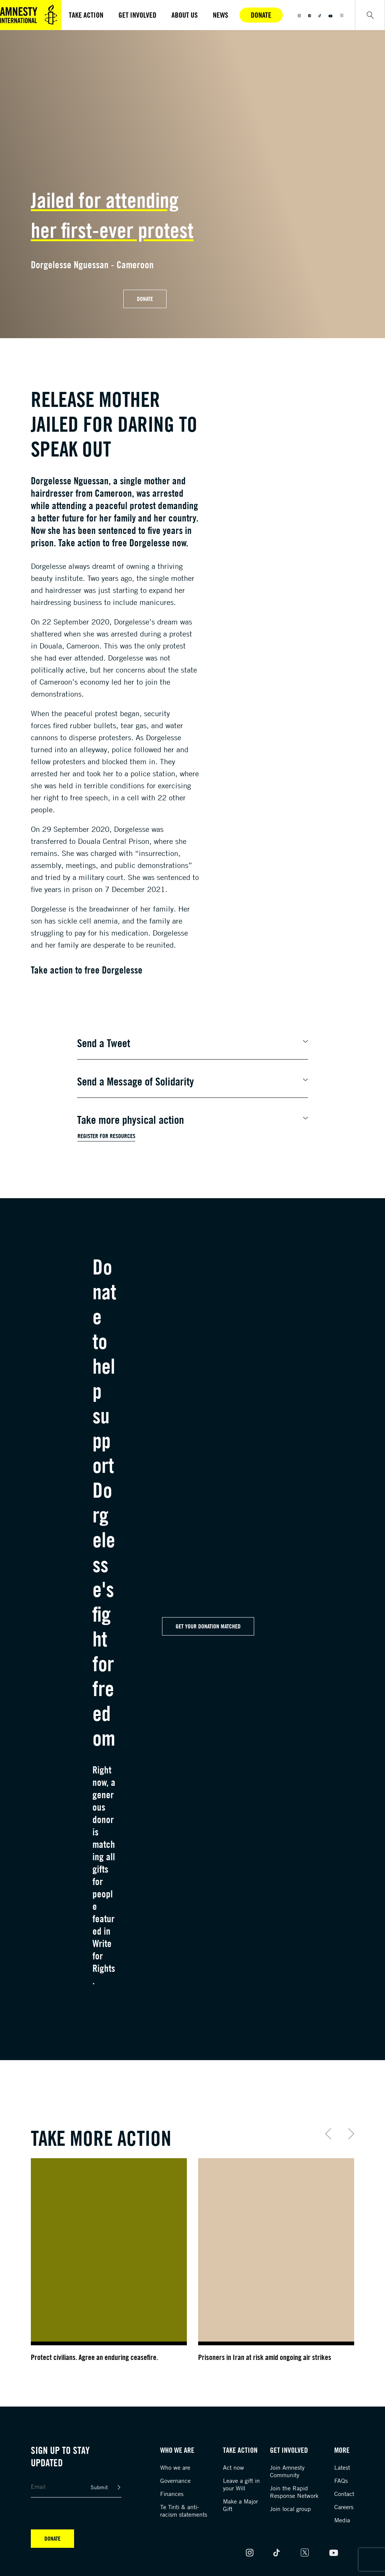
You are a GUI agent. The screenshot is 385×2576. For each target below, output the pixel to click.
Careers (343, 2507)
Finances (171, 2493)
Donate (261, 15)
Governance (175, 2480)
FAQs (341, 2480)
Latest (342, 2467)
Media (342, 2520)
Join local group (290, 2509)
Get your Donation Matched (208, 1626)
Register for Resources (106, 1136)
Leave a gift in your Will (241, 2484)
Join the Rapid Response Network (294, 2491)
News (220, 15)
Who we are (175, 2467)
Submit (99, 2487)
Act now (233, 2467)
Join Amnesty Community (287, 2471)
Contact (344, 2493)
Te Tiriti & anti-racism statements (183, 2510)
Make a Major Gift (240, 2505)
